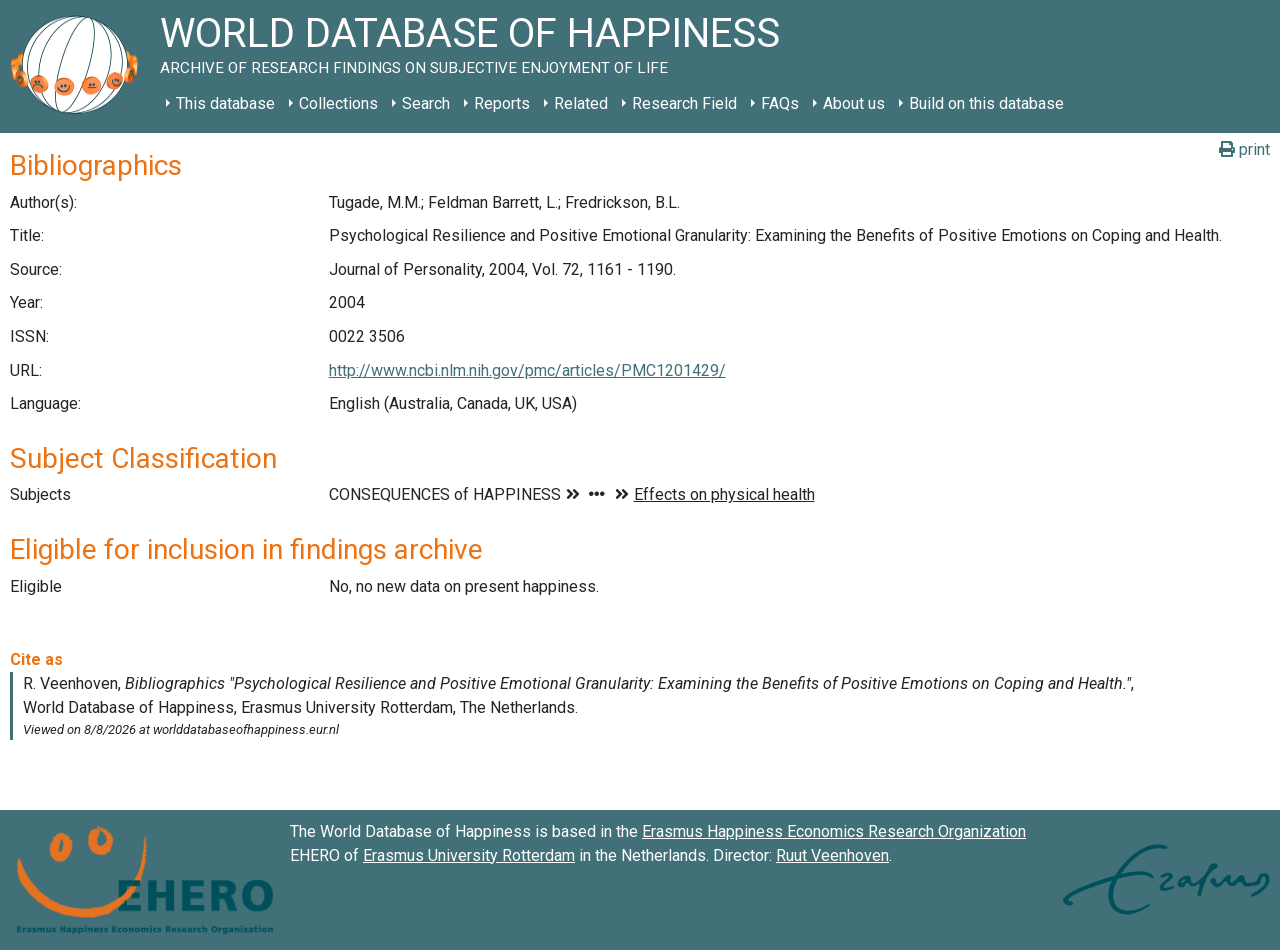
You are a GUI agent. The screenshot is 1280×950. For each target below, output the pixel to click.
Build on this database (986, 103)
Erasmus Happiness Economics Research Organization (834, 831)
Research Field (684, 103)
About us (854, 103)
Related (581, 103)
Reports (502, 103)
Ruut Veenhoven (832, 855)
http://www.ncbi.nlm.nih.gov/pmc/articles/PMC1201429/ (527, 370)
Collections (338, 103)
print (1244, 149)
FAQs (780, 103)
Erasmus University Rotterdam (469, 855)
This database (225, 103)
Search (426, 103)
